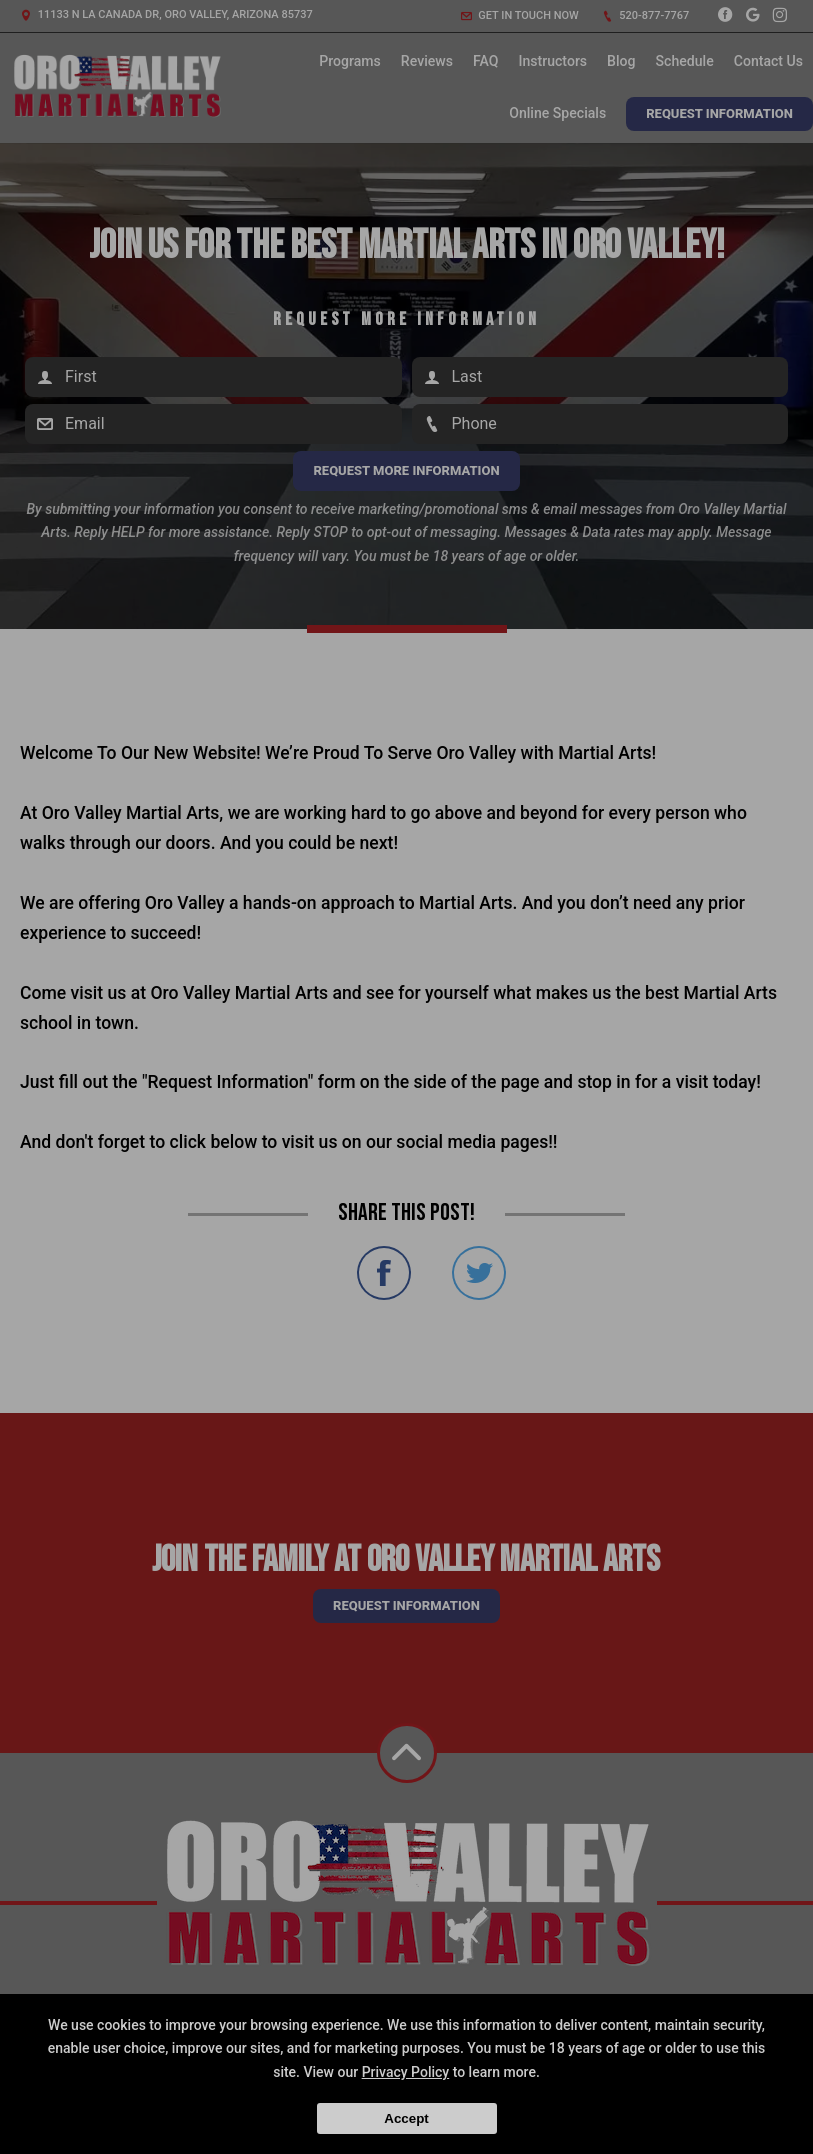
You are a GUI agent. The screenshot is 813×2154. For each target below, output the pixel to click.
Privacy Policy (406, 2072)
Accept (406, 2118)
